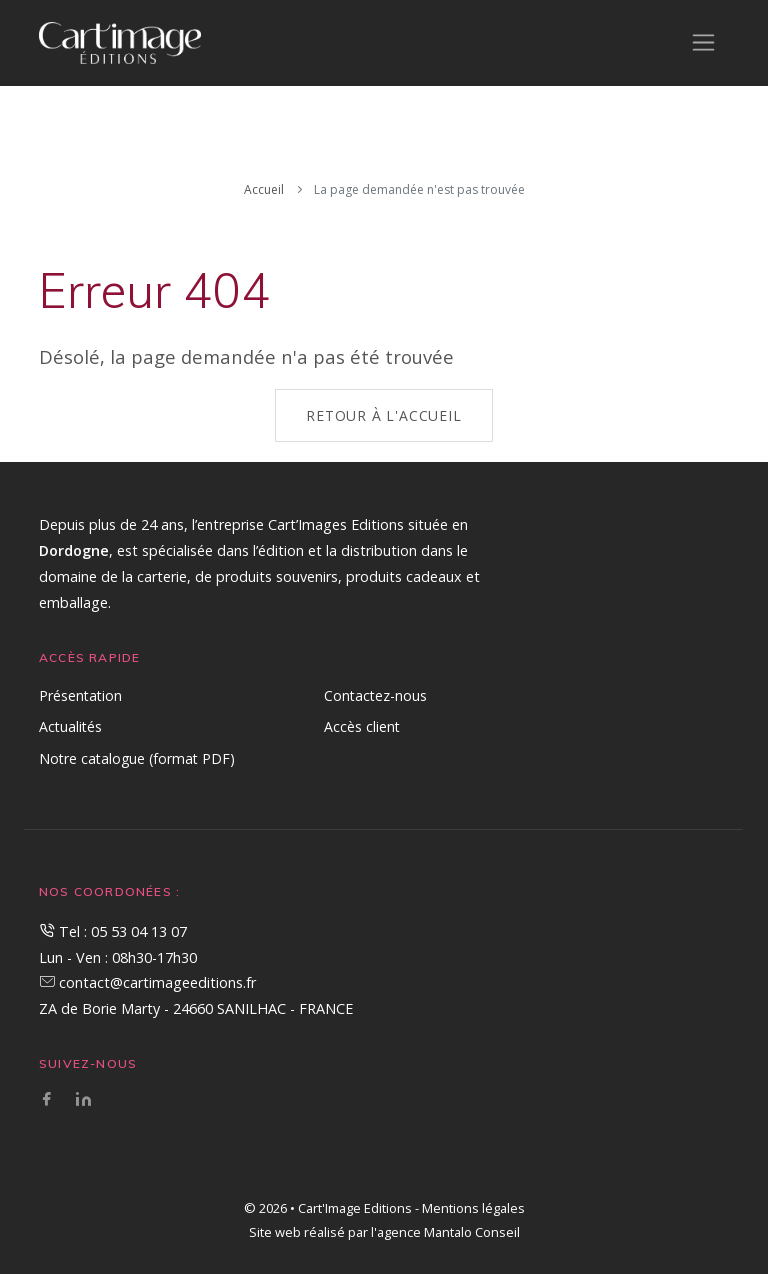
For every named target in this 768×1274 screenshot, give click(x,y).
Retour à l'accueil (383, 415)
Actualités (70, 726)
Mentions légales (473, 1208)
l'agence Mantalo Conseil (445, 1232)
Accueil (264, 189)
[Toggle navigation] (703, 42)
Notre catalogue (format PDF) (137, 758)
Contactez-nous (375, 695)
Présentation (80, 695)
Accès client (362, 726)
